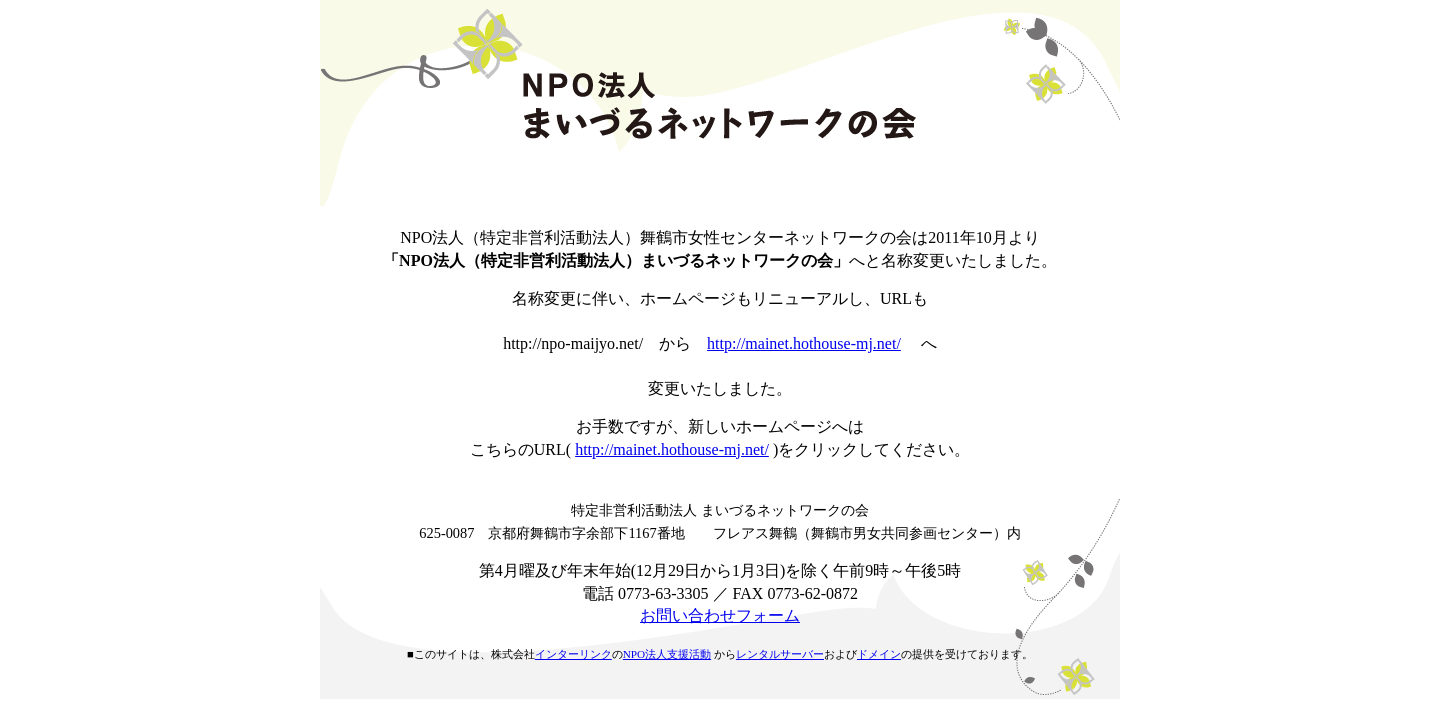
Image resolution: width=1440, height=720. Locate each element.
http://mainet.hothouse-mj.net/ (804, 343)
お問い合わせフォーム (720, 615)
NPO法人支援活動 (667, 654)
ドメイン (879, 654)
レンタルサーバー (780, 654)
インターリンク (573, 654)
